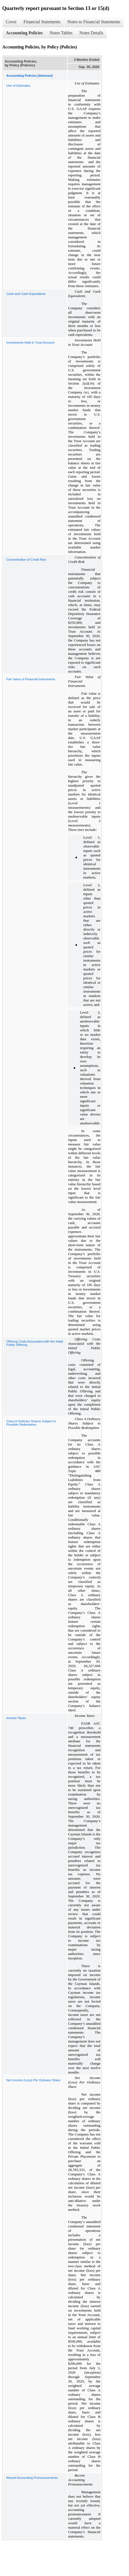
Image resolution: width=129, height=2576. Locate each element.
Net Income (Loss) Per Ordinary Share (33, 2080)
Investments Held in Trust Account (30, 342)
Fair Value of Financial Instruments (30, 679)
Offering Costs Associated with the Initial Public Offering (34, 1343)
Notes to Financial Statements (93, 21)
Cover (11, 21)
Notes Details (91, 32)
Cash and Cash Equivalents (26, 293)
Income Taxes (16, 1718)
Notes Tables (61, 32)
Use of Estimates (18, 85)
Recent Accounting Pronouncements (32, 2477)
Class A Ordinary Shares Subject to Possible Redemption (31, 1423)
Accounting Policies (24, 32)
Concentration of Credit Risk (26, 559)
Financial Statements (41, 21)
